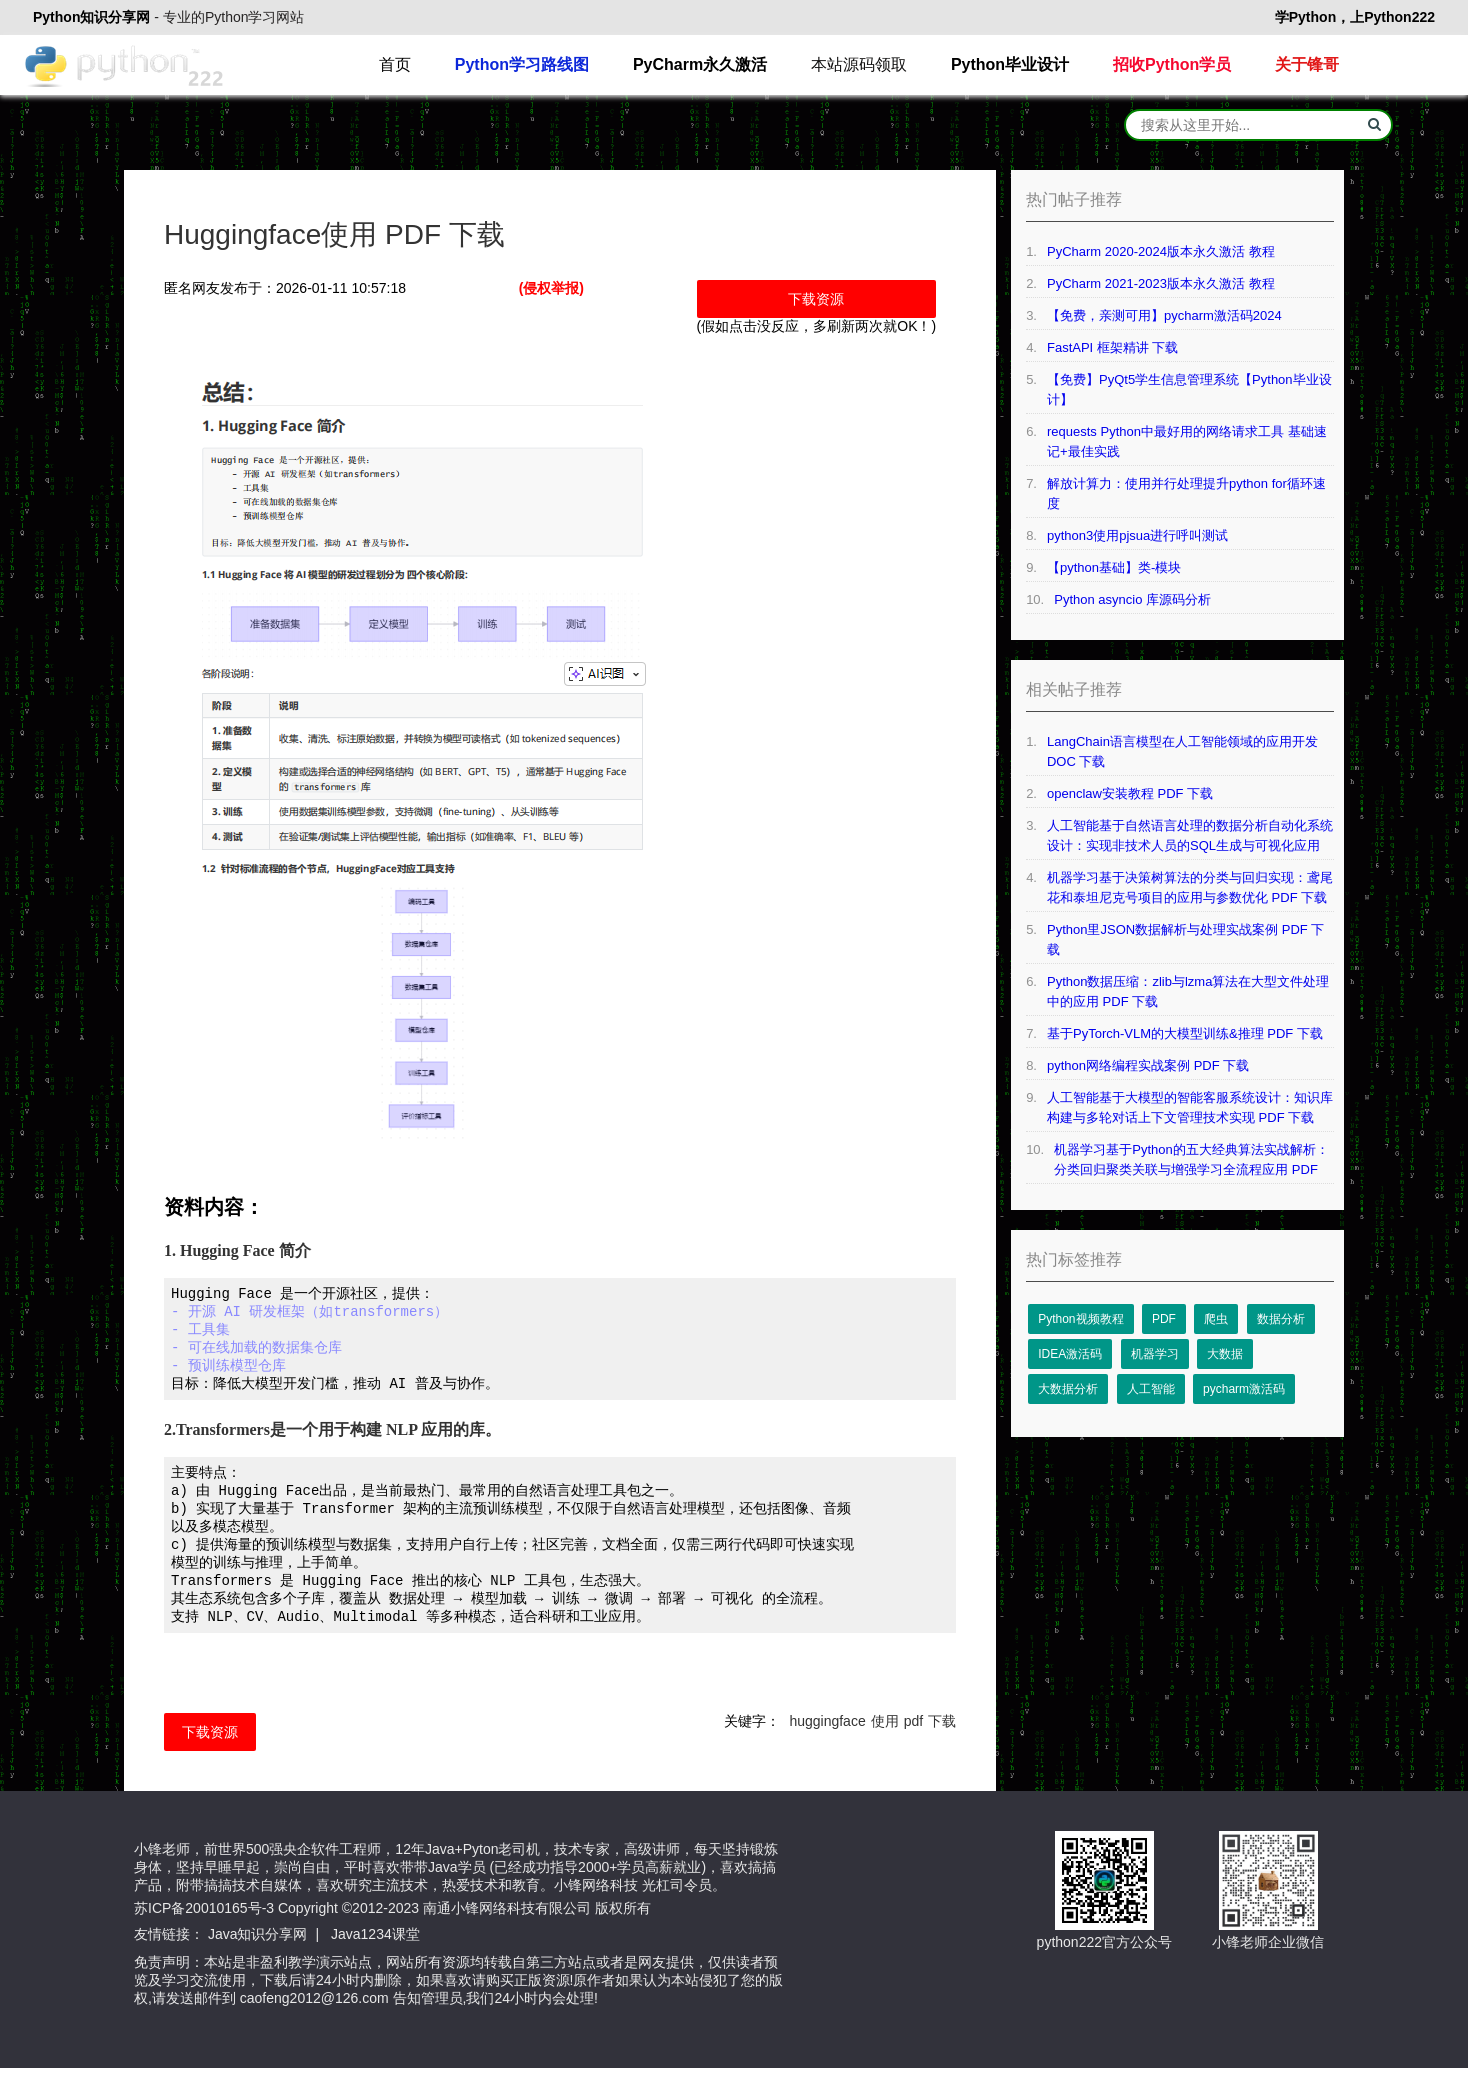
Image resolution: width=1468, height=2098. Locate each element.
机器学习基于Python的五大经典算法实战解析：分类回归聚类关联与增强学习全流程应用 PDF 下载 (1191, 1161)
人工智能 (1151, 1389)
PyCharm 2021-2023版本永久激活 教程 (1161, 283)
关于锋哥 (1307, 64)
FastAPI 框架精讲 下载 (1112, 347)
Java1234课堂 (375, 1964)
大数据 (1225, 1354)
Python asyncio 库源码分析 (1132, 599)
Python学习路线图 (522, 64)
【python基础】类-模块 (1114, 567)
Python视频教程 (1080, 1319)
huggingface (827, 1751)
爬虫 (1216, 1319)
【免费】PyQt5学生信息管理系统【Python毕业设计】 (1189, 389)
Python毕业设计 (1010, 64)
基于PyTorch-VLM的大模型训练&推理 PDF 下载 (1185, 1033)
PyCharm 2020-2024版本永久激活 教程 (1161, 251)
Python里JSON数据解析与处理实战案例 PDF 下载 (1185, 939)
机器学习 (1155, 1354)
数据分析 (1281, 1319)
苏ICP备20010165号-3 (204, 1938)
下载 (942, 1751)
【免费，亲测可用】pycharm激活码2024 (1164, 315)
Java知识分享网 (258, 1964)
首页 (395, 64)
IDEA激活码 (1070, 1354)
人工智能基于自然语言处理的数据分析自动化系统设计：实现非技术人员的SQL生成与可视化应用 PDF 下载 (1190, 837)
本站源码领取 (859, 64)
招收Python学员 (1172, 64)
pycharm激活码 (1244, 1389)
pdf (913, 1751)
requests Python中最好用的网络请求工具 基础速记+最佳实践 (1187, 441)
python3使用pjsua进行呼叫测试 (1137, 535)
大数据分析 (1068, 1389)
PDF (1164, 1319)
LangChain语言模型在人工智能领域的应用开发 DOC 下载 (1182, 751)
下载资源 (816, 299)
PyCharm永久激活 (700, 64)
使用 (885, 1751)
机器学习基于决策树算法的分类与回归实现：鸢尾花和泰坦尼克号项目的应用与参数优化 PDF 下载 (1190, 887)
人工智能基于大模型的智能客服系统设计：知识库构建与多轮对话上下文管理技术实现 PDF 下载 (1190, 1107)
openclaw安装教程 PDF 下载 (1130, 793)
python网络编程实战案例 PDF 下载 (1148, 1065)
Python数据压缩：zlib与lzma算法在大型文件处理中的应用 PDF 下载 (1188, 991)
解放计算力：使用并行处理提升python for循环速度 (1186, 493)
